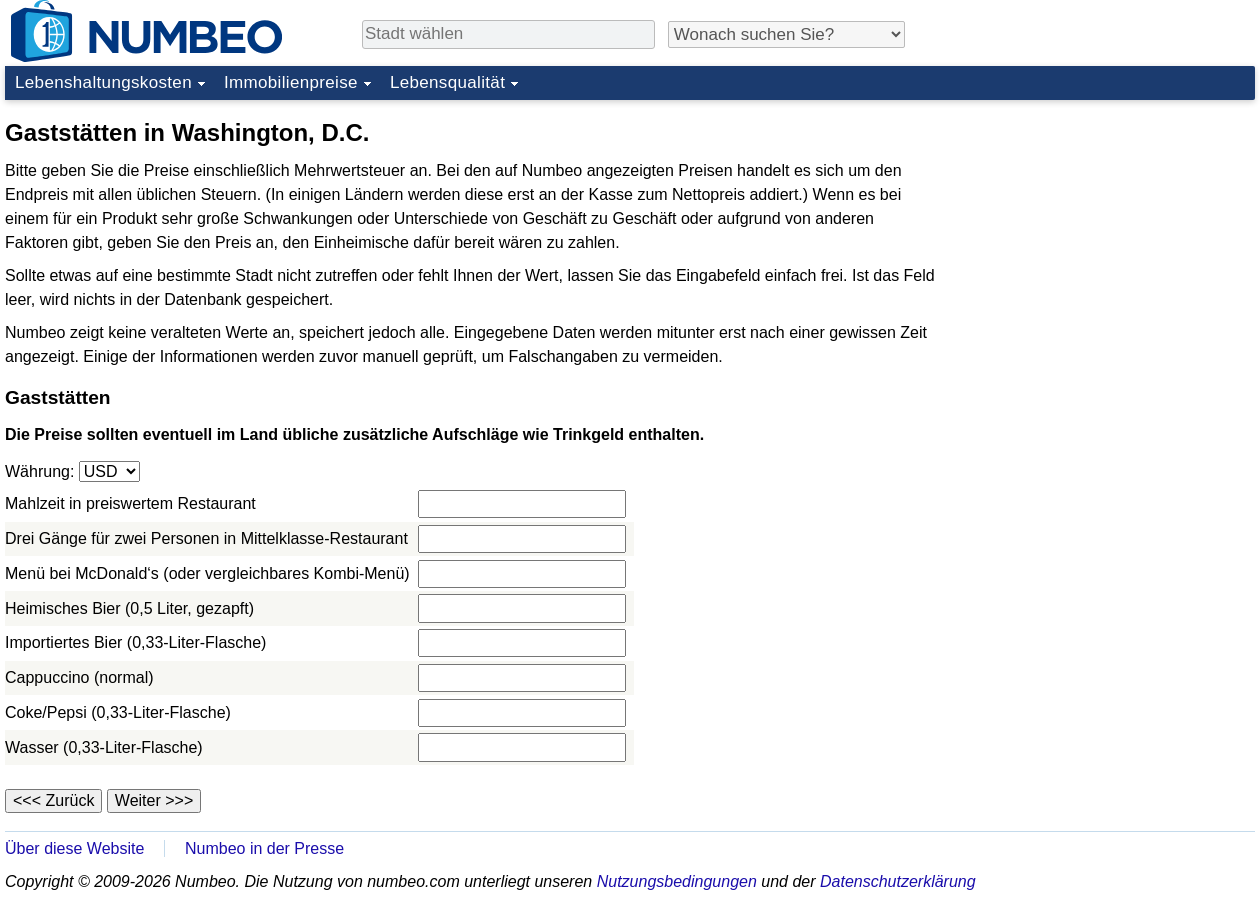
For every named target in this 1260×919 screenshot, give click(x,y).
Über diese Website (74, 848)
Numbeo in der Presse (264, 848)
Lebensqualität (447, 82)
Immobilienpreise (291, 82)
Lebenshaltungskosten (103, 82)
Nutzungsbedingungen (677, 881)
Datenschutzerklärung (898, 881)
